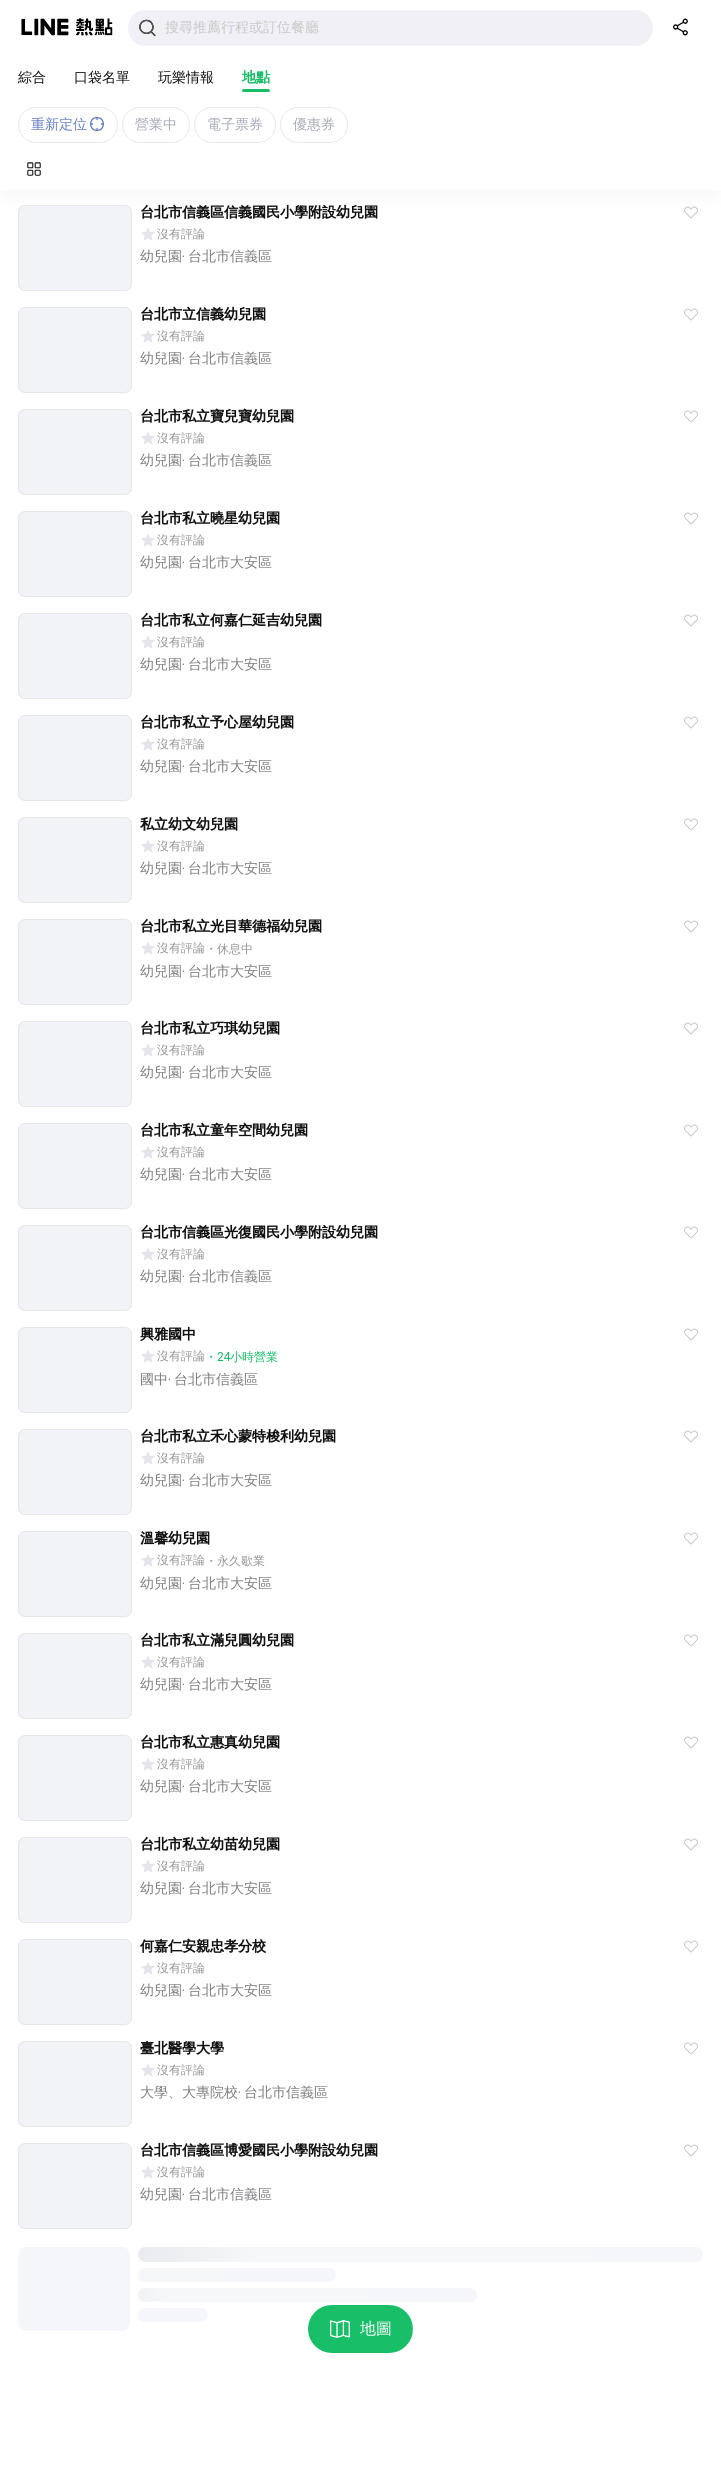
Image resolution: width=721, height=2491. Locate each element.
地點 (256, 77)
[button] (691, 213)
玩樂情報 (186, 77)
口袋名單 (102, 77)
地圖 (360, 2329)
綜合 (32, 77)
